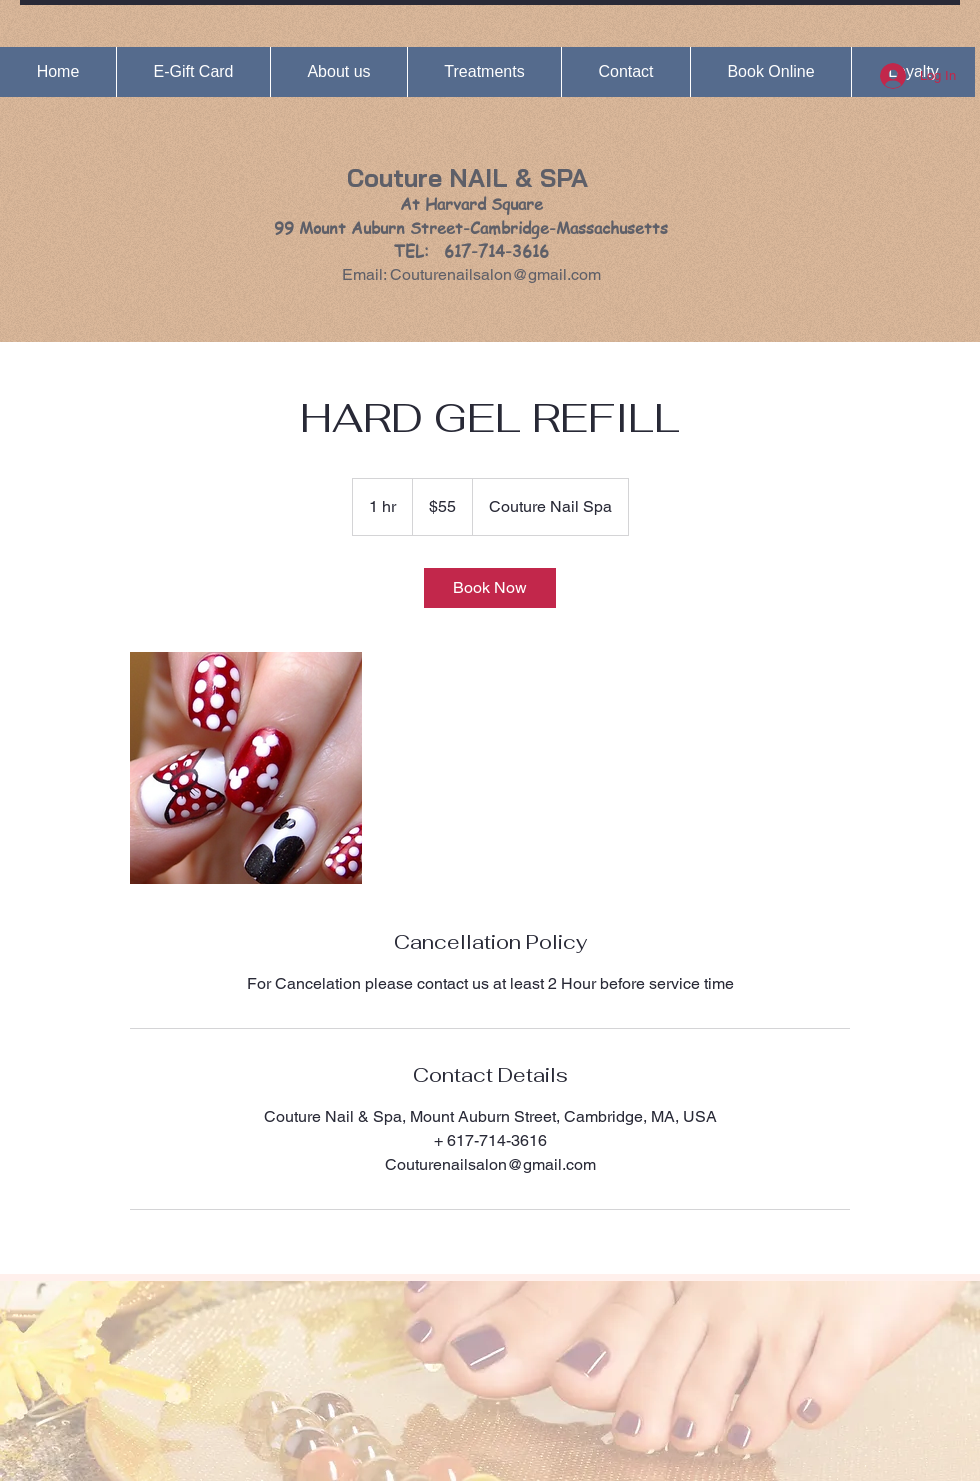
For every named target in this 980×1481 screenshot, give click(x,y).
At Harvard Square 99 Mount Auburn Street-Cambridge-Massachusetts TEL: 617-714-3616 (471, 227)
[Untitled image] (246, 768)
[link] (490, 588)
